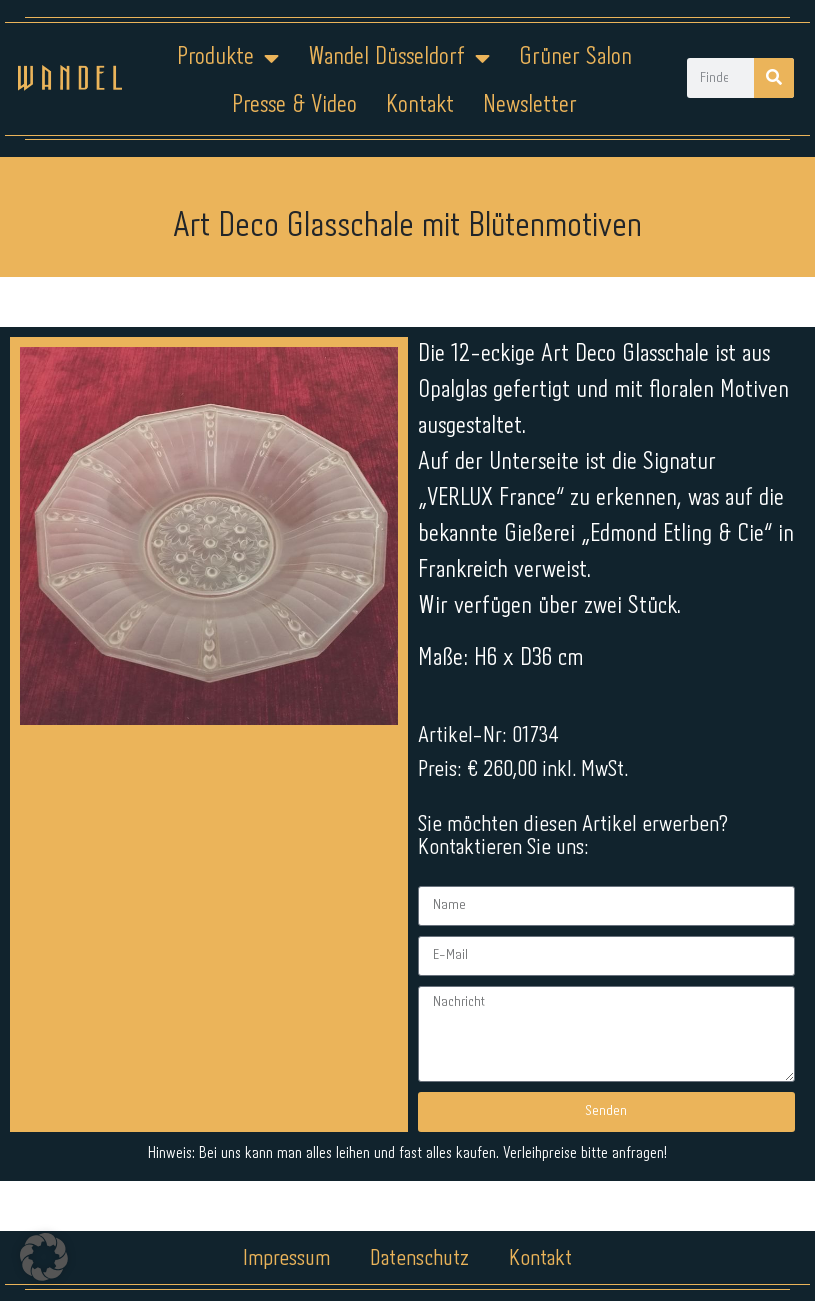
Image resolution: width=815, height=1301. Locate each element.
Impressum (286, 1238)
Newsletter (530, 105)
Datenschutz (419, 1238)
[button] (44, 1257)
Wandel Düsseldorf (399, 58)
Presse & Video (294, 105)
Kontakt (420, 105)
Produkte (228, 58)
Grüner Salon (575, 57)
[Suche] (774, 78)
